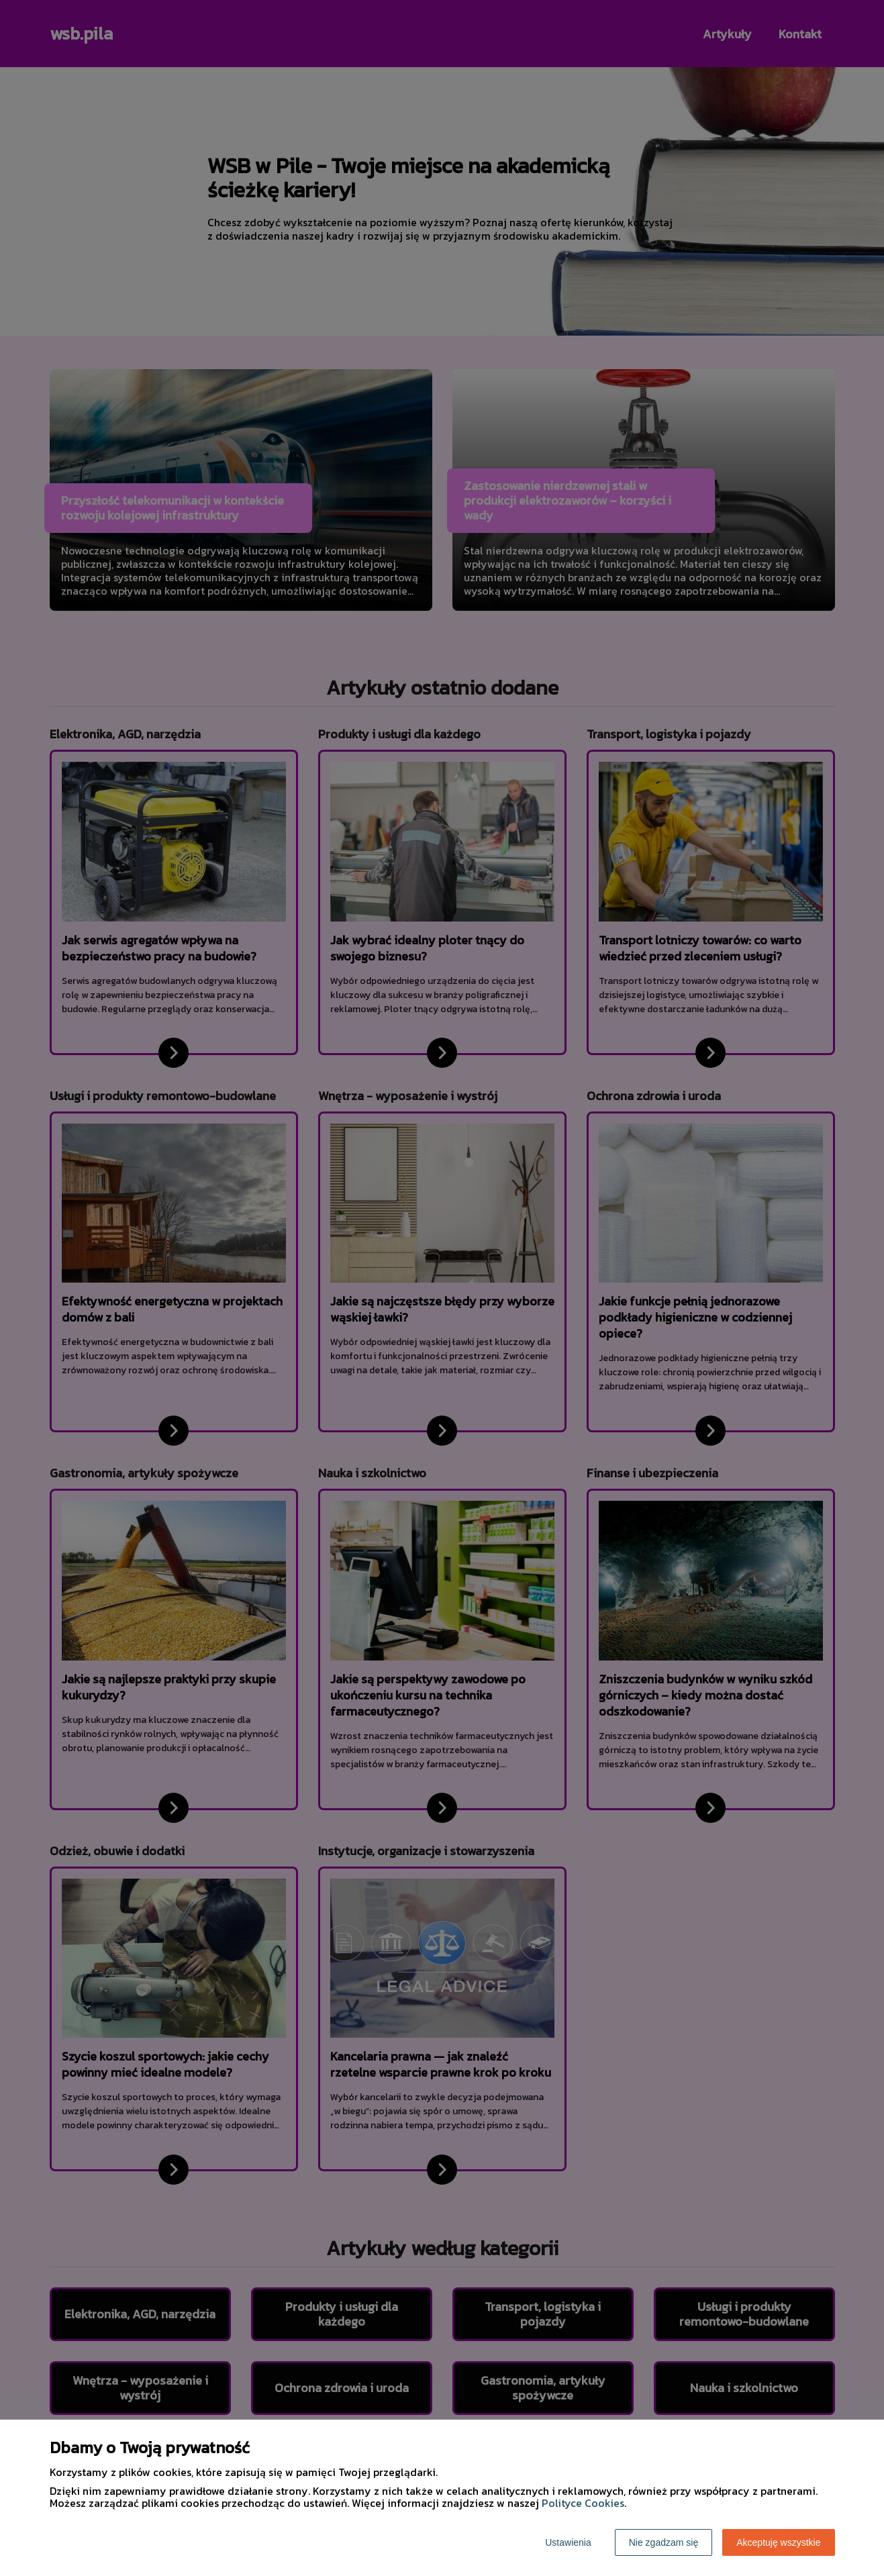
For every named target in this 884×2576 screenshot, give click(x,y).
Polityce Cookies (583, 2503)
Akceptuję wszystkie (778, 2542)
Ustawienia (568, 2542)
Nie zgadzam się (664, 2542)
